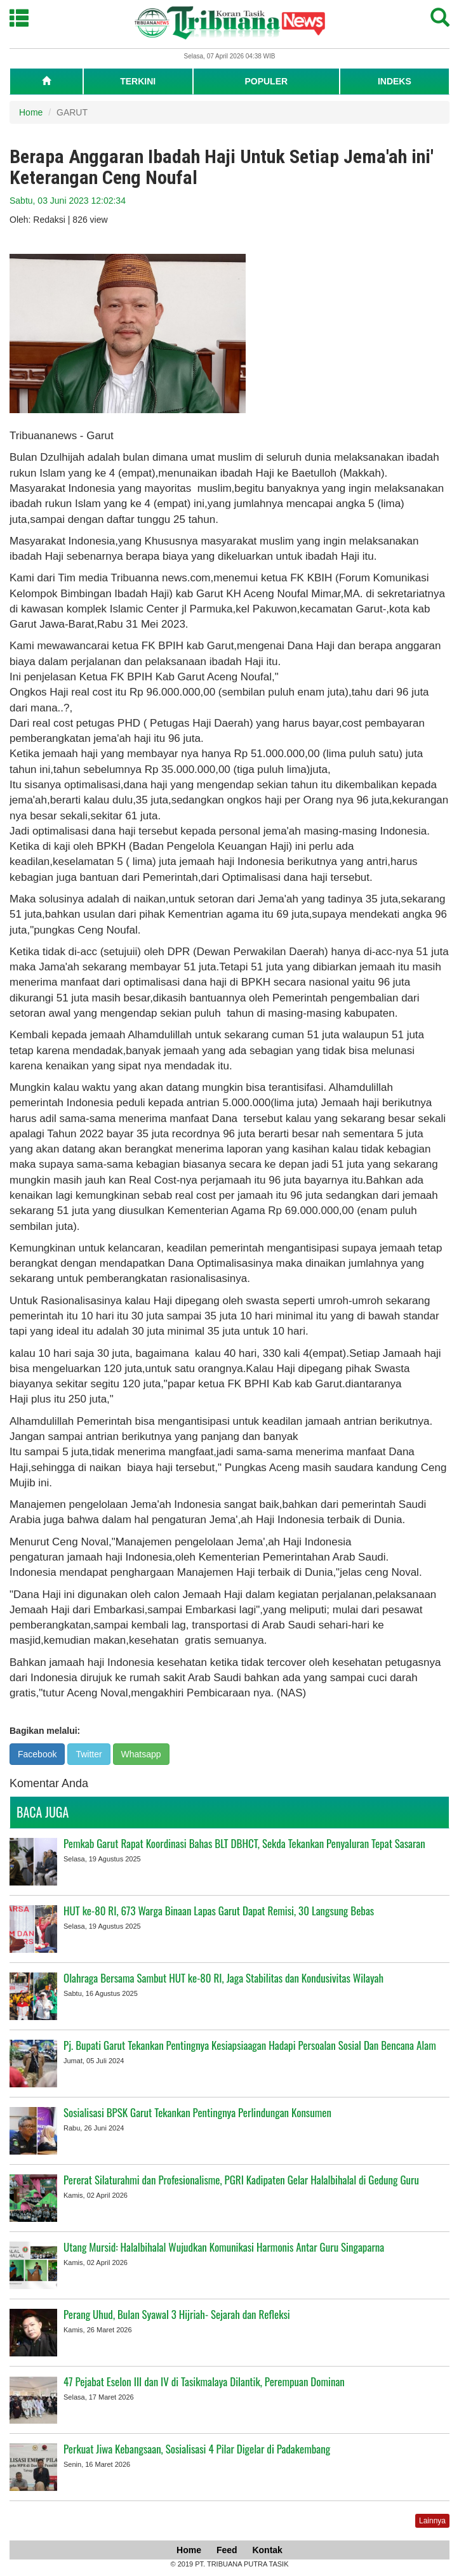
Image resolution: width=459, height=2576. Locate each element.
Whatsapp (141, 1754)
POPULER (266, 81)
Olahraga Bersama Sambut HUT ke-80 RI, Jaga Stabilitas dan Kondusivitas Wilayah (223, 1978)
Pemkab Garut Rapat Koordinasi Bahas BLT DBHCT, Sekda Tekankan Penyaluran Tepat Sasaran (244, 1843)
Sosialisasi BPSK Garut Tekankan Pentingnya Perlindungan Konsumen (197, 2112)
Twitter (89, 1754)
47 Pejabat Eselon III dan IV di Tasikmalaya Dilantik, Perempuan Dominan (204, 2381)
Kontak (267, 2550)
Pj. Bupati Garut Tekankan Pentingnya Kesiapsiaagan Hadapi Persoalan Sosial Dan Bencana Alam (249, 2045)
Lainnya (432, 2520)
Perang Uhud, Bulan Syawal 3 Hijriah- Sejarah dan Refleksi (176, 2314)
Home (31, 112)
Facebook (37, 1754)
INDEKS (394, 81)
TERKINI (138, 81)
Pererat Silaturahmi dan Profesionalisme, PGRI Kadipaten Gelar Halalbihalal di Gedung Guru (241, 2180)
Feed (226, 2550)
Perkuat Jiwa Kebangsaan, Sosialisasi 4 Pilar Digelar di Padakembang (196, 2449)
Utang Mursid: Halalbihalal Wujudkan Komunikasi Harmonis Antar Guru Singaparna (223, 2247)
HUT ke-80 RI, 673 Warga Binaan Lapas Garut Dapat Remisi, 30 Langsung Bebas (218, 1911)
